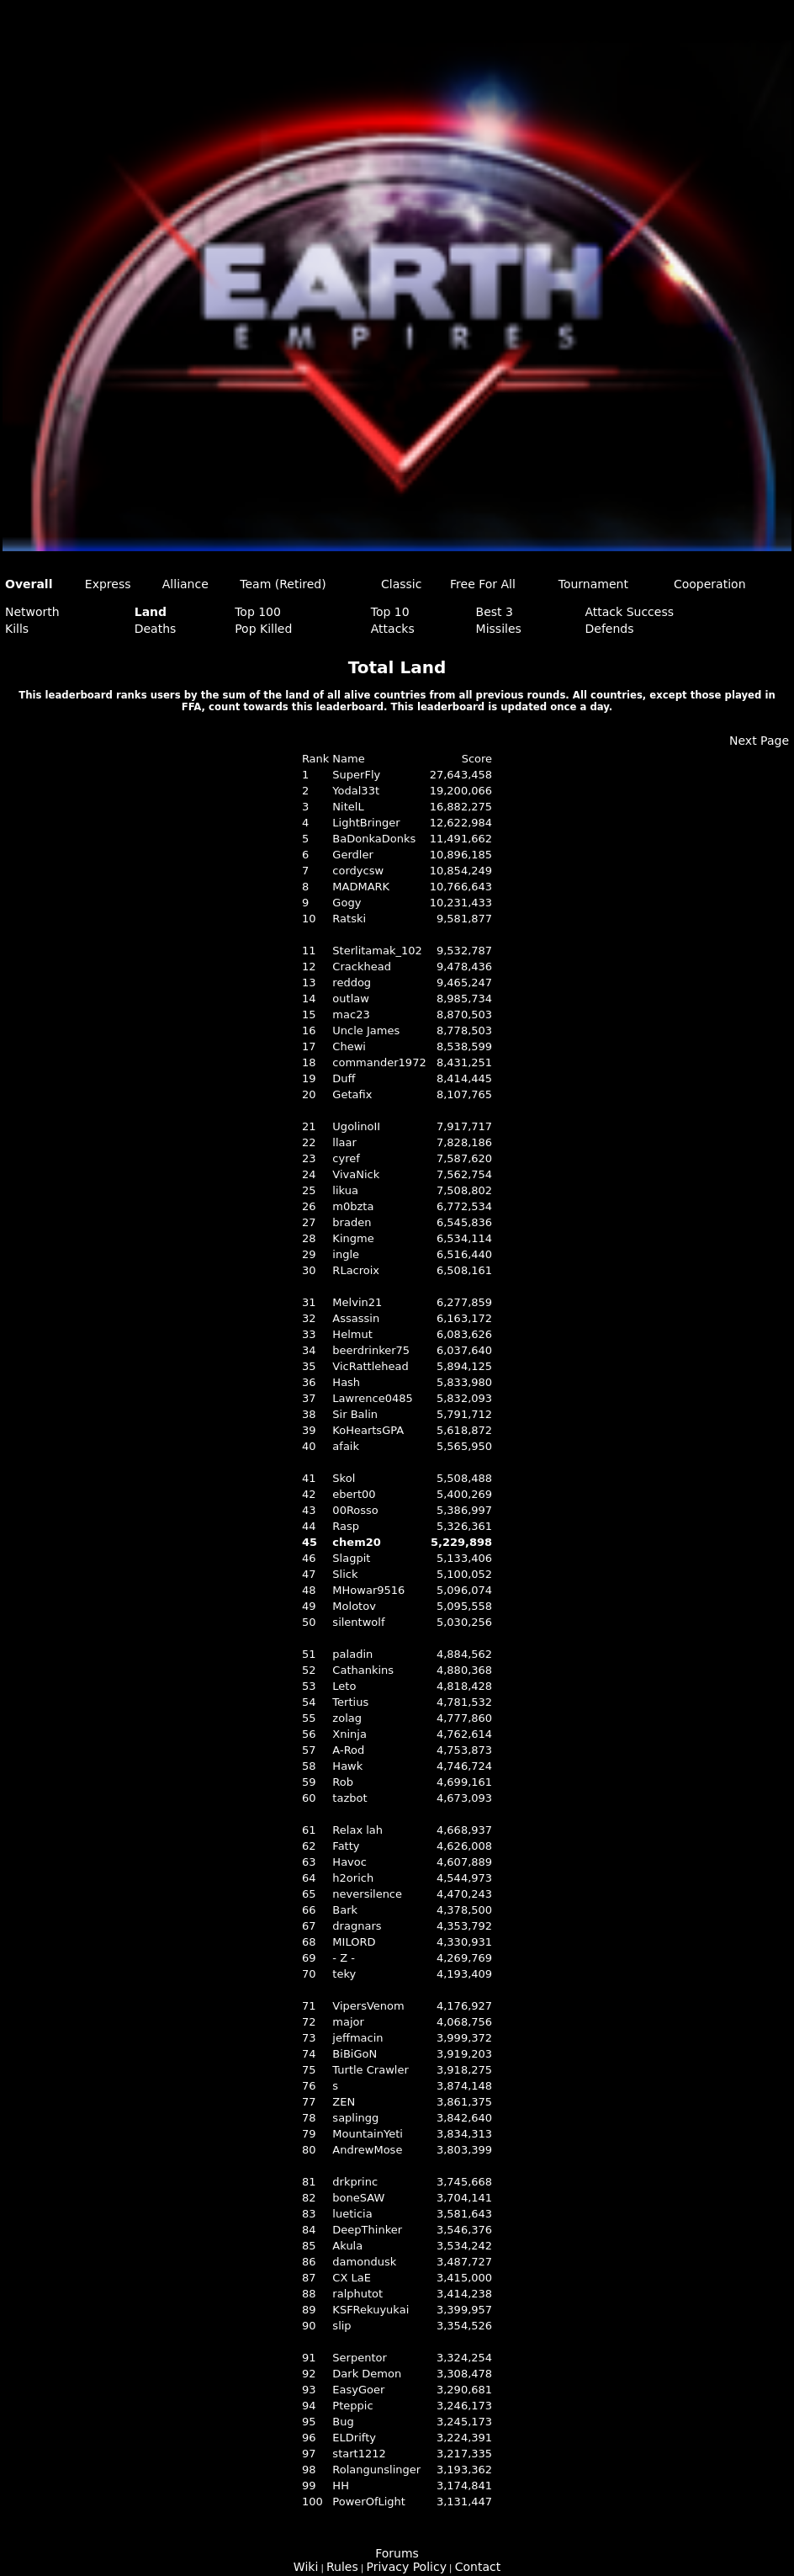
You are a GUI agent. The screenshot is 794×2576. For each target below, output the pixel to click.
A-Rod (348, 1750)
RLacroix (355, 1270)
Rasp (345, 1526)
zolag (347, 1718)
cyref (345, 1158)
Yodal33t (355, 790)
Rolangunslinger (376, 2469)
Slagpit (351, 1558)
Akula (347, 2245)
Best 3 (494, 612)
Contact (477, 2566)
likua (345, 1190)
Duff (343, 1078)
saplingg (355, 2117)
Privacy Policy (407, 2566)
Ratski (349, 918)
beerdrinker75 (371, 1350)
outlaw (350, 998)
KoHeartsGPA (368, 1430)
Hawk (347, 1766)
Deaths (156, 628)
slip (341, 2325)
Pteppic (352, 2405)
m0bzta (352, 1206)
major (348, 2022)
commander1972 (379, 1062)
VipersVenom (368, 2006)
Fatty (345, 1846)
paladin (352, 1654)
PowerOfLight (368, 2501)
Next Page (759, 740)
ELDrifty (354, 2437)
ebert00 (353, 1494)
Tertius (350, 1702)
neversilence (367, 1894)
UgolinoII (356, 1126)
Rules (342, 2566)
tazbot (349, 1798)
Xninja (349, 1734)
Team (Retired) (283, 584)
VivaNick (355, 1174)
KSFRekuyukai (370, 2309)
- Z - (343, 1958)
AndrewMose (367, 2149)
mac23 (350, 1014)
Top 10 (390, 612)
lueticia (352, 2213)
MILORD (353, 1942)
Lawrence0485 (372, 1398)
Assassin (355, 1318)
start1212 (358, 2453)
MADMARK (360, 886)
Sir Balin (355, 1414)
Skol (343, 1478)
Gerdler (352, 854)
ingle (345, 1254)
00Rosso (355, 1510)
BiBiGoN (354, 2054)
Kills (17, 628)
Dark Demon (366, 2373)
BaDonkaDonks (374, 838)
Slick (344, 1574)
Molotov (353, 1606)
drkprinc (355, 2181)
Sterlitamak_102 (376, 950)
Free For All (483, 584)
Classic (401, 584)
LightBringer (366, 822)
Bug (342, 2421)
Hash (346, 1382)
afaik (345, 1446)
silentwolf (358, 1622)
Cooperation (710, 584)
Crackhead (361, 966)
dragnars (356, 1926)
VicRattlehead (370, 1366)
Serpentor (359, 2357)
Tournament (593, 584)
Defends (609, 628)
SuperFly (356, 774)
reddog (351, 982)
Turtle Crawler (370, 2069)
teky (344, 1974)
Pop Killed (263, 628)
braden (351, 1222)
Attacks (393, 628)
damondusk (364, 2261)
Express (108, 584)
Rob (342, 1782)
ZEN (343, 2101)
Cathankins (363, 1670)
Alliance (185, 584)
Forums (397, 2553)
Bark (344, 1910)
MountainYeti (367, 2133)
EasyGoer (358, 2389)
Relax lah (357, 1830)
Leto (344, 1686)
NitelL (347, 806)
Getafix (352, 1094)
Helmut (352, 1334)
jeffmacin (357, 2038)
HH (340, 2485)
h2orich (352, 1878)
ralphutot (357, 2293)
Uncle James (366, 1030)
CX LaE (351, 2277)
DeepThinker (367, 2229)
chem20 (356, 1542)
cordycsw (358, 870)
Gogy (346, 902)
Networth (32, 612)
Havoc (349, 1862)
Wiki (306, 2566)
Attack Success (629, 612)
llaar (344, 1142)
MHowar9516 (368, 1590)
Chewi (349, 1046)
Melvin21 (357, 1302)
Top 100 (258, 612)
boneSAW (358, 2197)
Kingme (352, 1238)
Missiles (498, 628)
